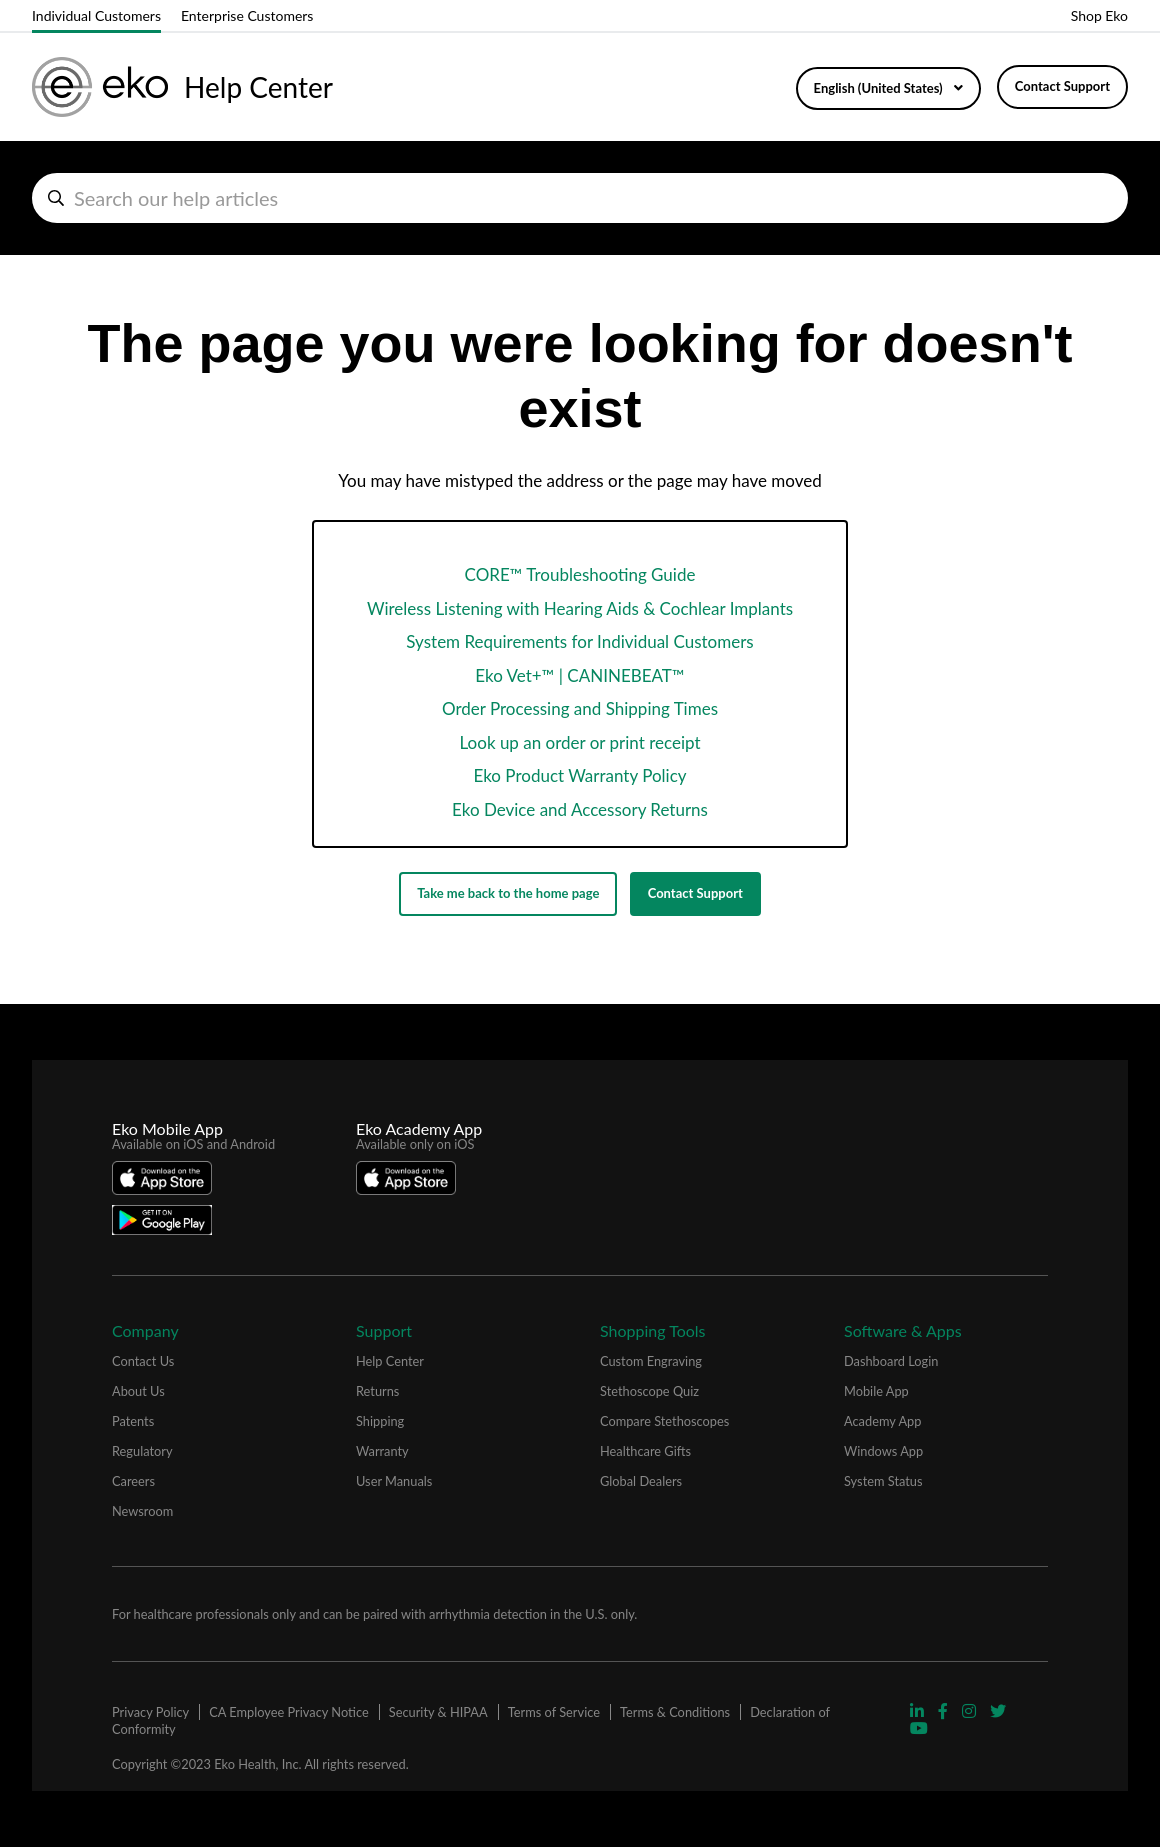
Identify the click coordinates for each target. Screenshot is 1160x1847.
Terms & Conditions (675, 1712)
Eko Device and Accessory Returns (580, 809)
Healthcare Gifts (645, 1451)
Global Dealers (641, 1481)
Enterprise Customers (247, 15)
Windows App (883, 1451)
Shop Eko (1099, 15)
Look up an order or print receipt (580, 742)
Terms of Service (554, 1712)
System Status (883, 1481)
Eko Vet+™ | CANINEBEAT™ (580, 675)
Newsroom (142, 1511)
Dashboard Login (891, 1361)
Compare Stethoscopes (664, 1421)
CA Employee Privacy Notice (288, 1712)
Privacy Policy (150, 1712)
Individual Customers (96, 15)
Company (145, 1330)
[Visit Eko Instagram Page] (971, 1710)
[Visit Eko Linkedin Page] (919, 1710)
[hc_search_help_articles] (580, 198)
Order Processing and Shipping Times (580, 708)
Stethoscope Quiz (649, 1391)
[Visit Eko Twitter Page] (998, 1710)
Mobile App (876, 1391)
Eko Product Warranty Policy (579, 775)
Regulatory (142, 1451)
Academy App (882, 1421)
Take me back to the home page (508, 893)
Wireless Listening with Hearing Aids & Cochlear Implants (580, 608)
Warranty (382, 1451)
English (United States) (880, 88)
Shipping (380, 1421)
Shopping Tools (653, 1330)
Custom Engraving (651, 1361)
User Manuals (394, 1481)
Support (384, 1330)
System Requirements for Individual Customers (579, 641)
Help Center (390, 1361)
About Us (138, 1391)
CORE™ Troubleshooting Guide (580, 574)
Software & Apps (903, 1330)
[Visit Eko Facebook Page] (945, 1710)
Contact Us (143, 1361)
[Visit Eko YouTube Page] (919, 1727)
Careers (133, 1481)
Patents (133, 1421)
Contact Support (1062, 86)
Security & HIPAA (438, 1712)
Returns (377, 1391)
